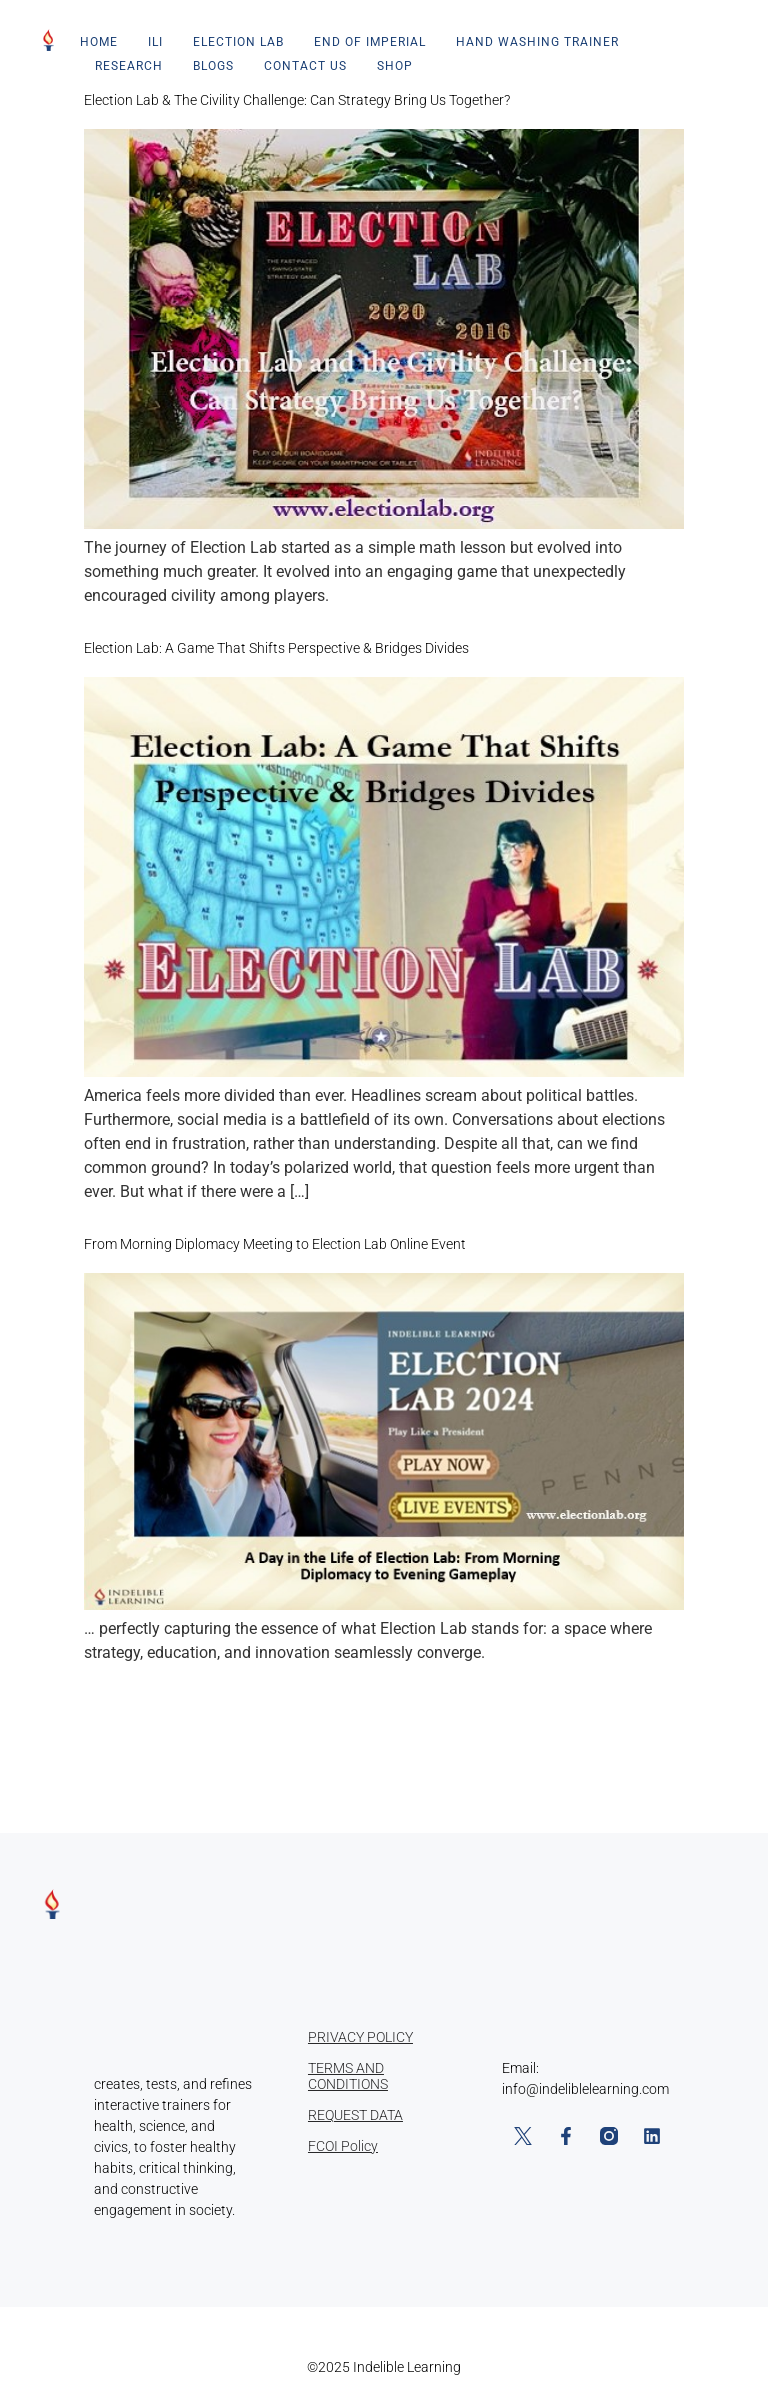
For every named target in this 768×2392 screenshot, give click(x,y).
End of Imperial (370, 42)
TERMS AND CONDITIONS (348, 2076)
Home (99, 42)
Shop (395, 66)
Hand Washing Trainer (537, 42)
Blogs (213, 66)
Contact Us (305, 66)
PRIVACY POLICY (360, 2037)
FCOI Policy (343, 2146)
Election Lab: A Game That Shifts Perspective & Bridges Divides (276, 648)
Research (129, 66)
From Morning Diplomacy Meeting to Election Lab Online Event (275, 1244)
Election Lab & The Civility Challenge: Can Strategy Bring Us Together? (297, 100)
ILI (155, 42)
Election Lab (238, 42)
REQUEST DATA (355, 2115)
